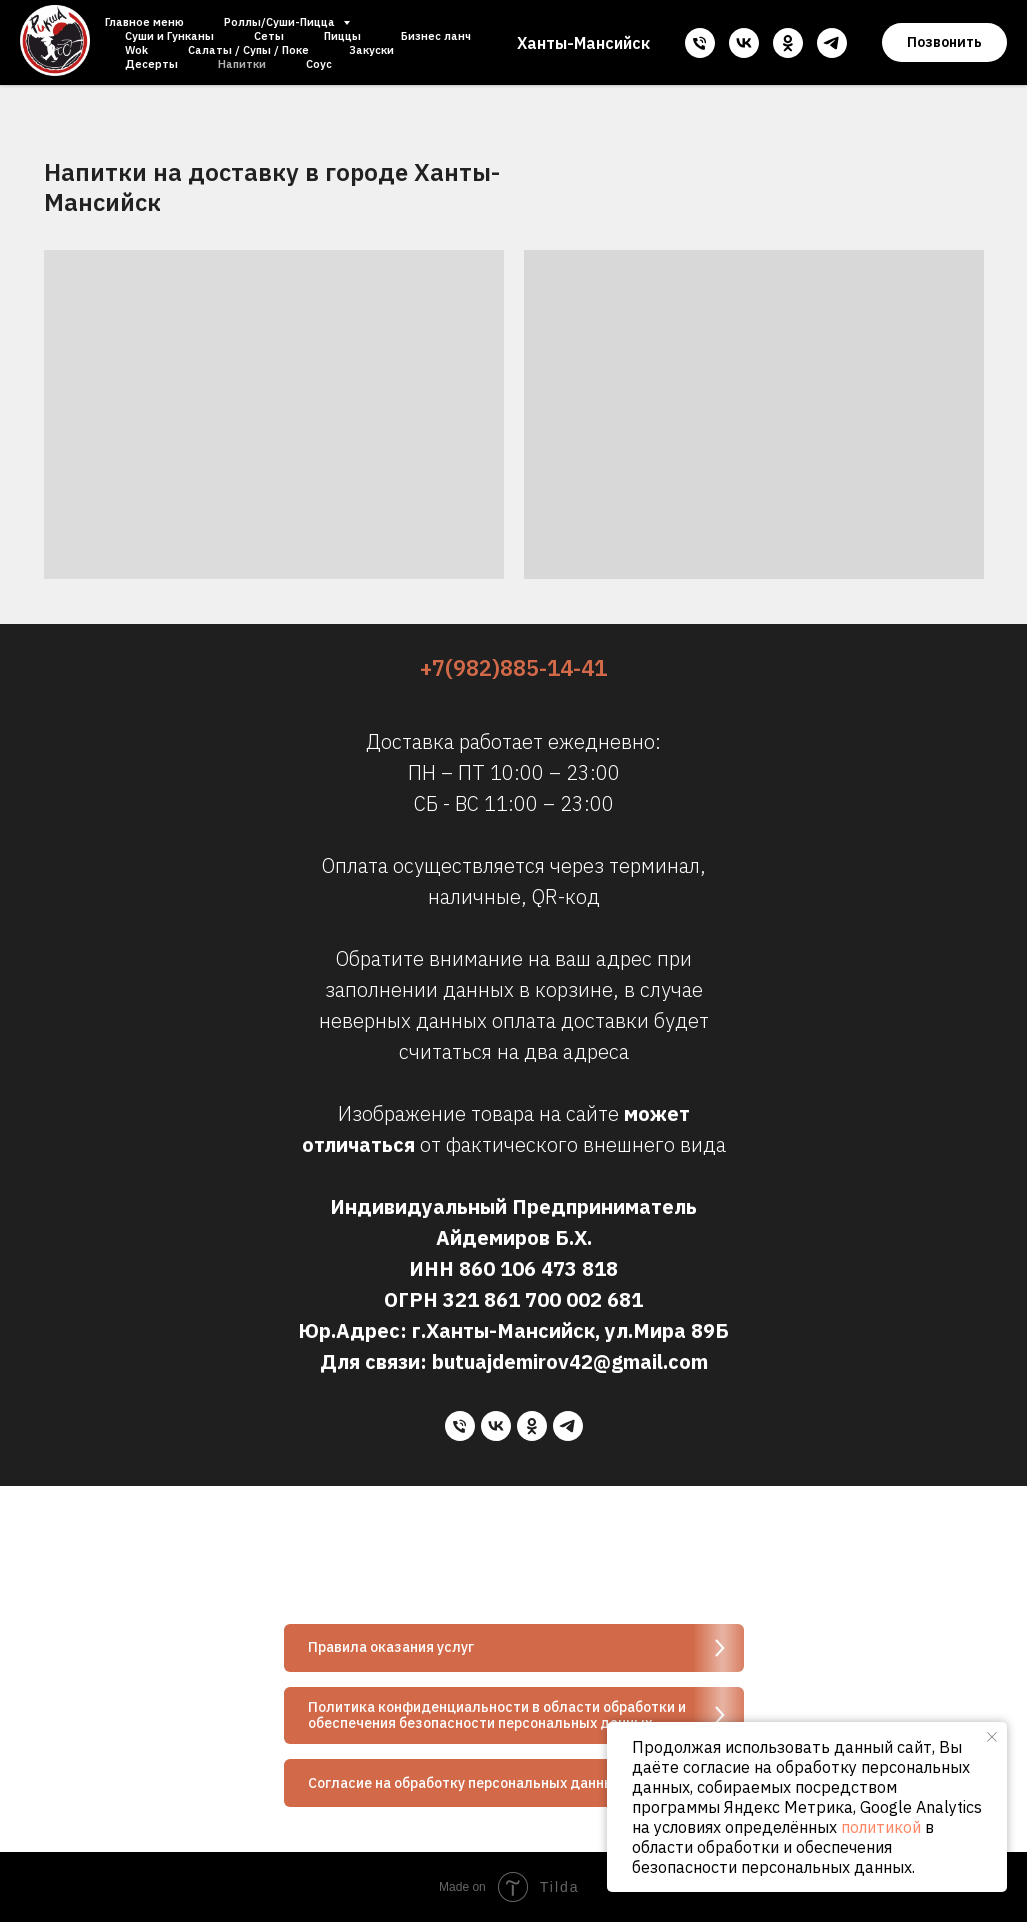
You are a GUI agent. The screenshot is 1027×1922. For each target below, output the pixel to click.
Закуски (371, 50)
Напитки (242, 64)
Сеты (269, 36)
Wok (136, 50)
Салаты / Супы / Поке (248, 50)
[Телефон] (700, 43)
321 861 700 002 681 (543, 1299)
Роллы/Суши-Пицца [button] (281, 22)
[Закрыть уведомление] (992, 1737)
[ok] (788, 43)
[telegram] (832, 43)
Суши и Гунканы (169, 36)
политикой (881, 1827)
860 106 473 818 (538, 1268)
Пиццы (342, 36)
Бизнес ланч (436, 36)
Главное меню (144, 22)
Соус (319, 64)
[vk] (744, 43)
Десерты (151, 64)
